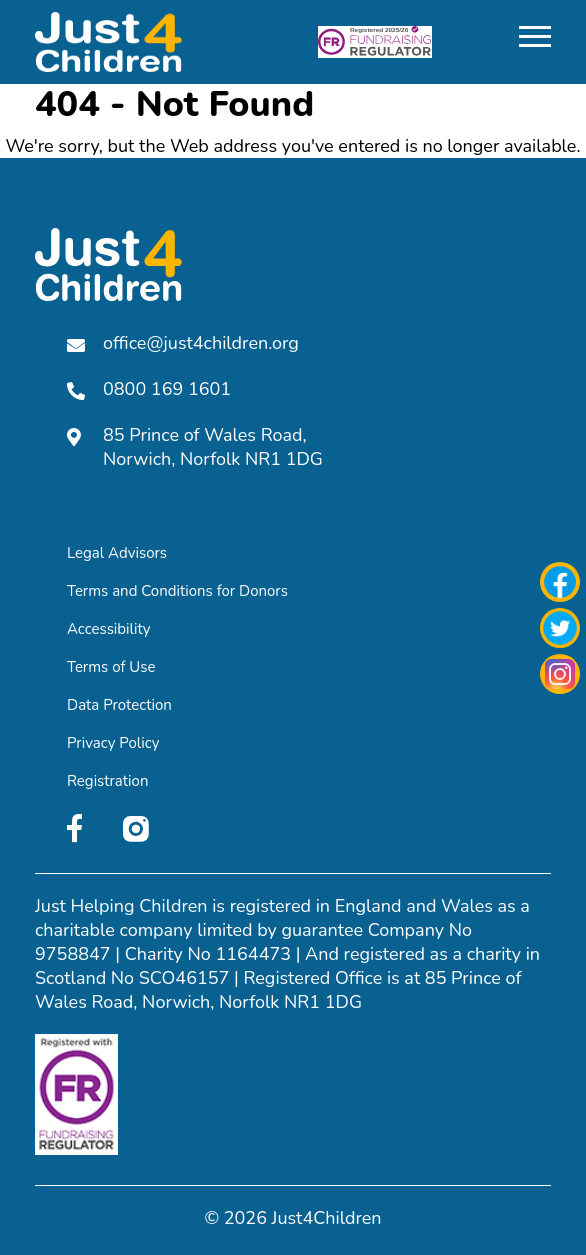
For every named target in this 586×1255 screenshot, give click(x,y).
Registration (107, 781)
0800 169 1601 (149, 389)
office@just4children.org (183, 343)
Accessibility (109, 629)
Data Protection (119, 705)
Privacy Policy (113, 743)
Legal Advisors (117, 553)
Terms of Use (111, 667)
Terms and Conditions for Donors (177, 591)
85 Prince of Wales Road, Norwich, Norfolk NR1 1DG (195, 447)
